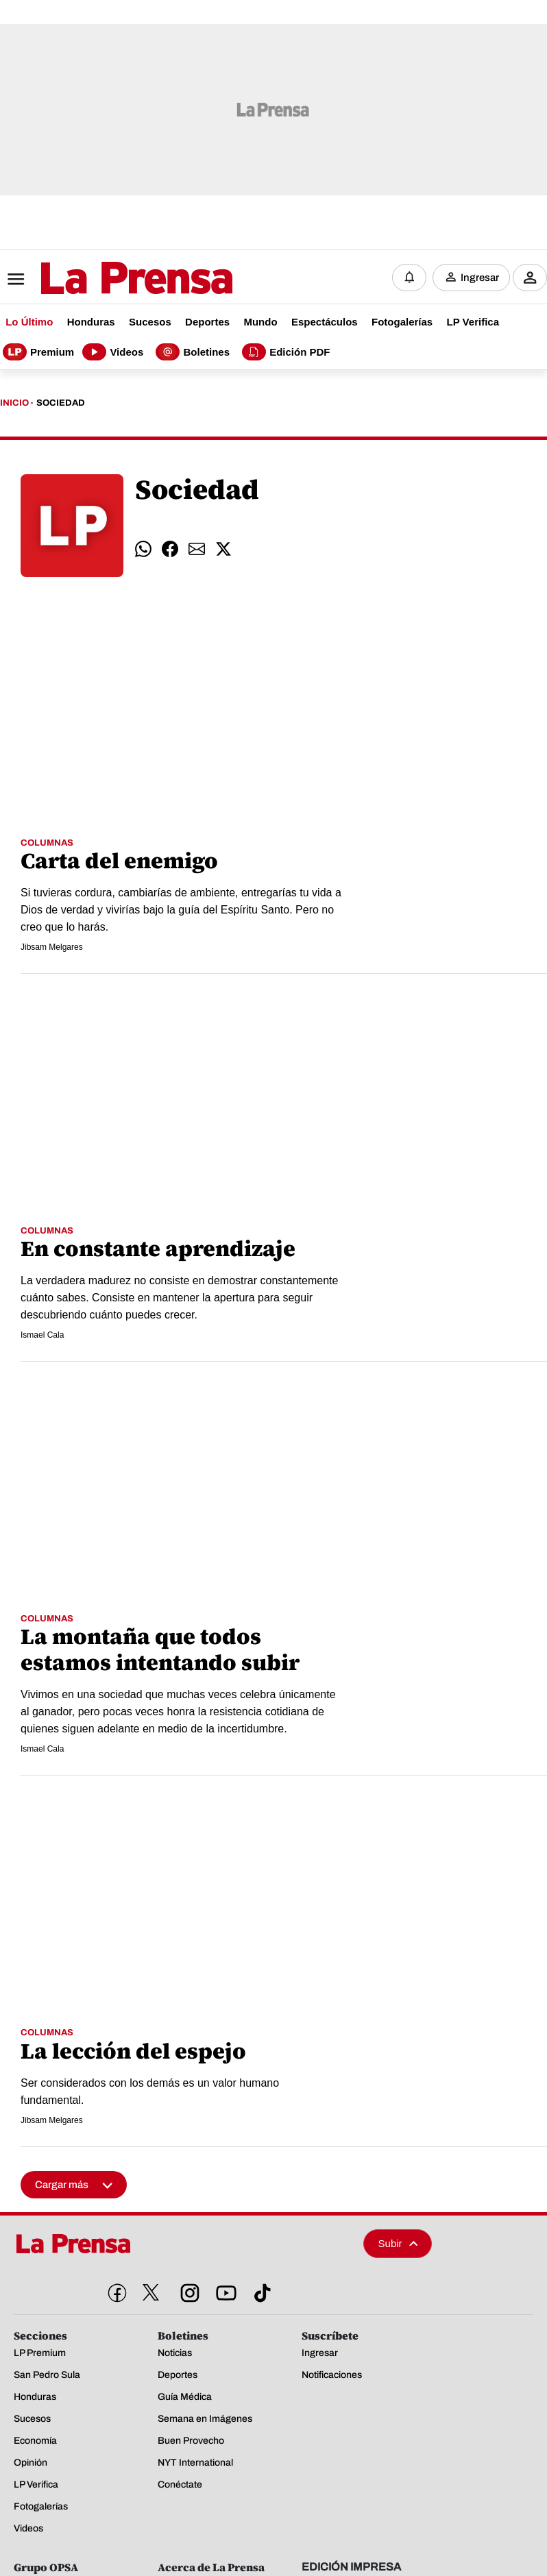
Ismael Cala (42, 1333)
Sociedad (60, 401)
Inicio (14, 401)
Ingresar (480, 276)
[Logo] (102, 277)
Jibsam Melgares (52, 945)
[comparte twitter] (223, 547)
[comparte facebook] (170, 547)
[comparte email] (197, 547)
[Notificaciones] (409, 277)
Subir (398, 2241)
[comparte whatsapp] (143, 547)
